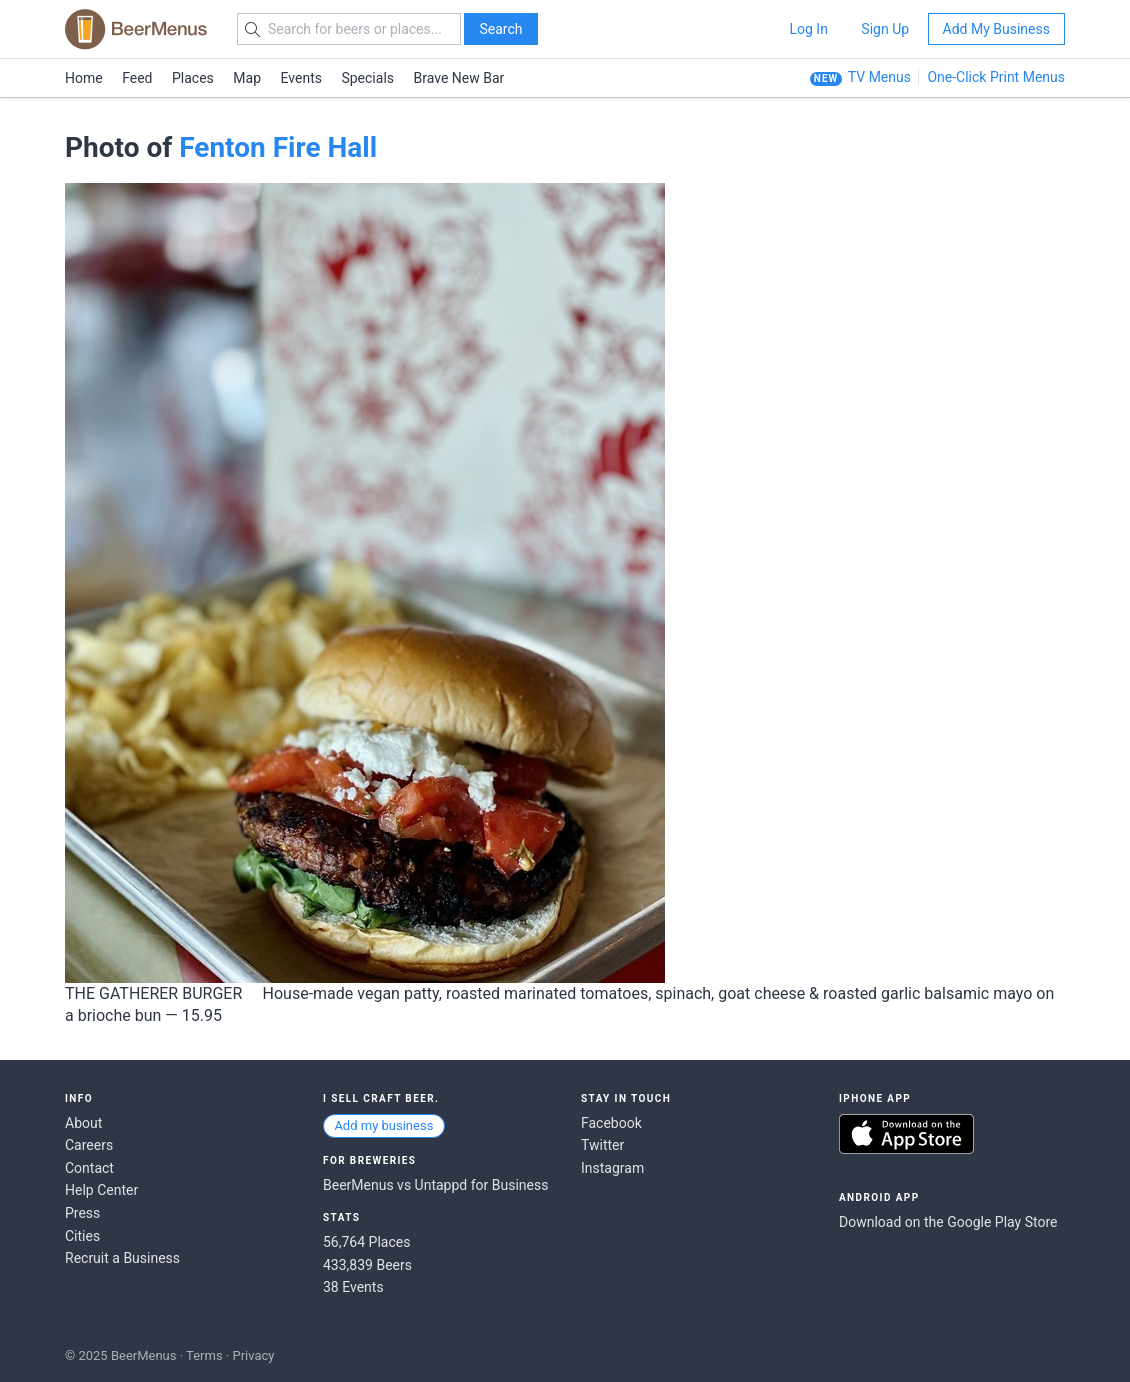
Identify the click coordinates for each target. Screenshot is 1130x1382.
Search (500, 29)
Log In (808, 29)
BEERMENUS (136, 29)
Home (84, 78)
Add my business (383, 1125)
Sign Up (885, 29)
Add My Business (996, 29)
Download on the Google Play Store (948, 1222)
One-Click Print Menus (996, 77)
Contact (89, 1168)
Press (82, 1213)
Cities (82, 1236)
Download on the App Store (906, 1134)
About (83, 1123)
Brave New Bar (459, 78)
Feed (137, 78)
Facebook (611, 1123)
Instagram (612, 1168)
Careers (89, 1145)
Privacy (253, 1355)
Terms (204, 1355)
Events (301, 78)
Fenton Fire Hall (278, 147)
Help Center (101, 1190)
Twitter (602, 1145)
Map (247, 78)
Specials (367, 78)
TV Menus (879, 77)
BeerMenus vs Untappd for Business (435, 1185)
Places (193, 78)
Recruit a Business (122, 1258)
